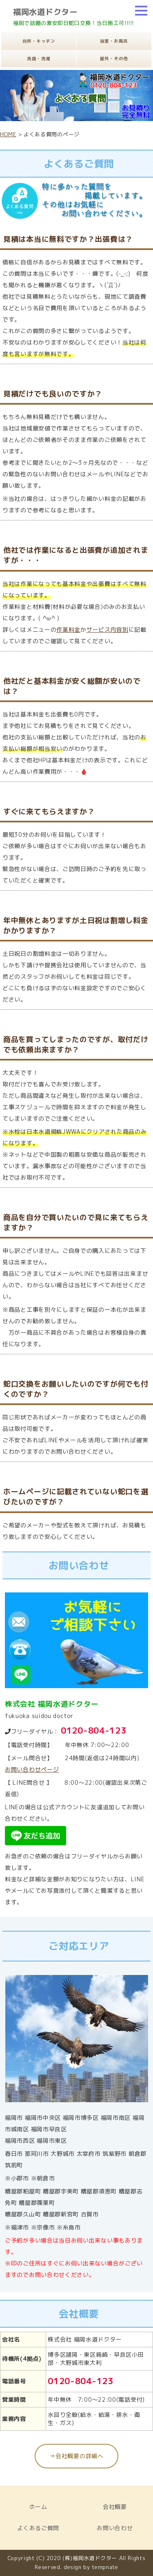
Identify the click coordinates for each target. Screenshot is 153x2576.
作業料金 (68, 629)
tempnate (105, 2567)
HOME (8, 134)
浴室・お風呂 (114, 41)
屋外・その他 (114, 58)
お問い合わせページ (32, 1769)
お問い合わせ (115, 2528)
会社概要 (115, 2507)
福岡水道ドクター (45, 11)
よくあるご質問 (38, 2528)
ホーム (38, 2507)
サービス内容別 (107, 629)
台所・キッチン (38, 41)
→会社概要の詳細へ (76, 2456)
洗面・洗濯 (39, 58)
